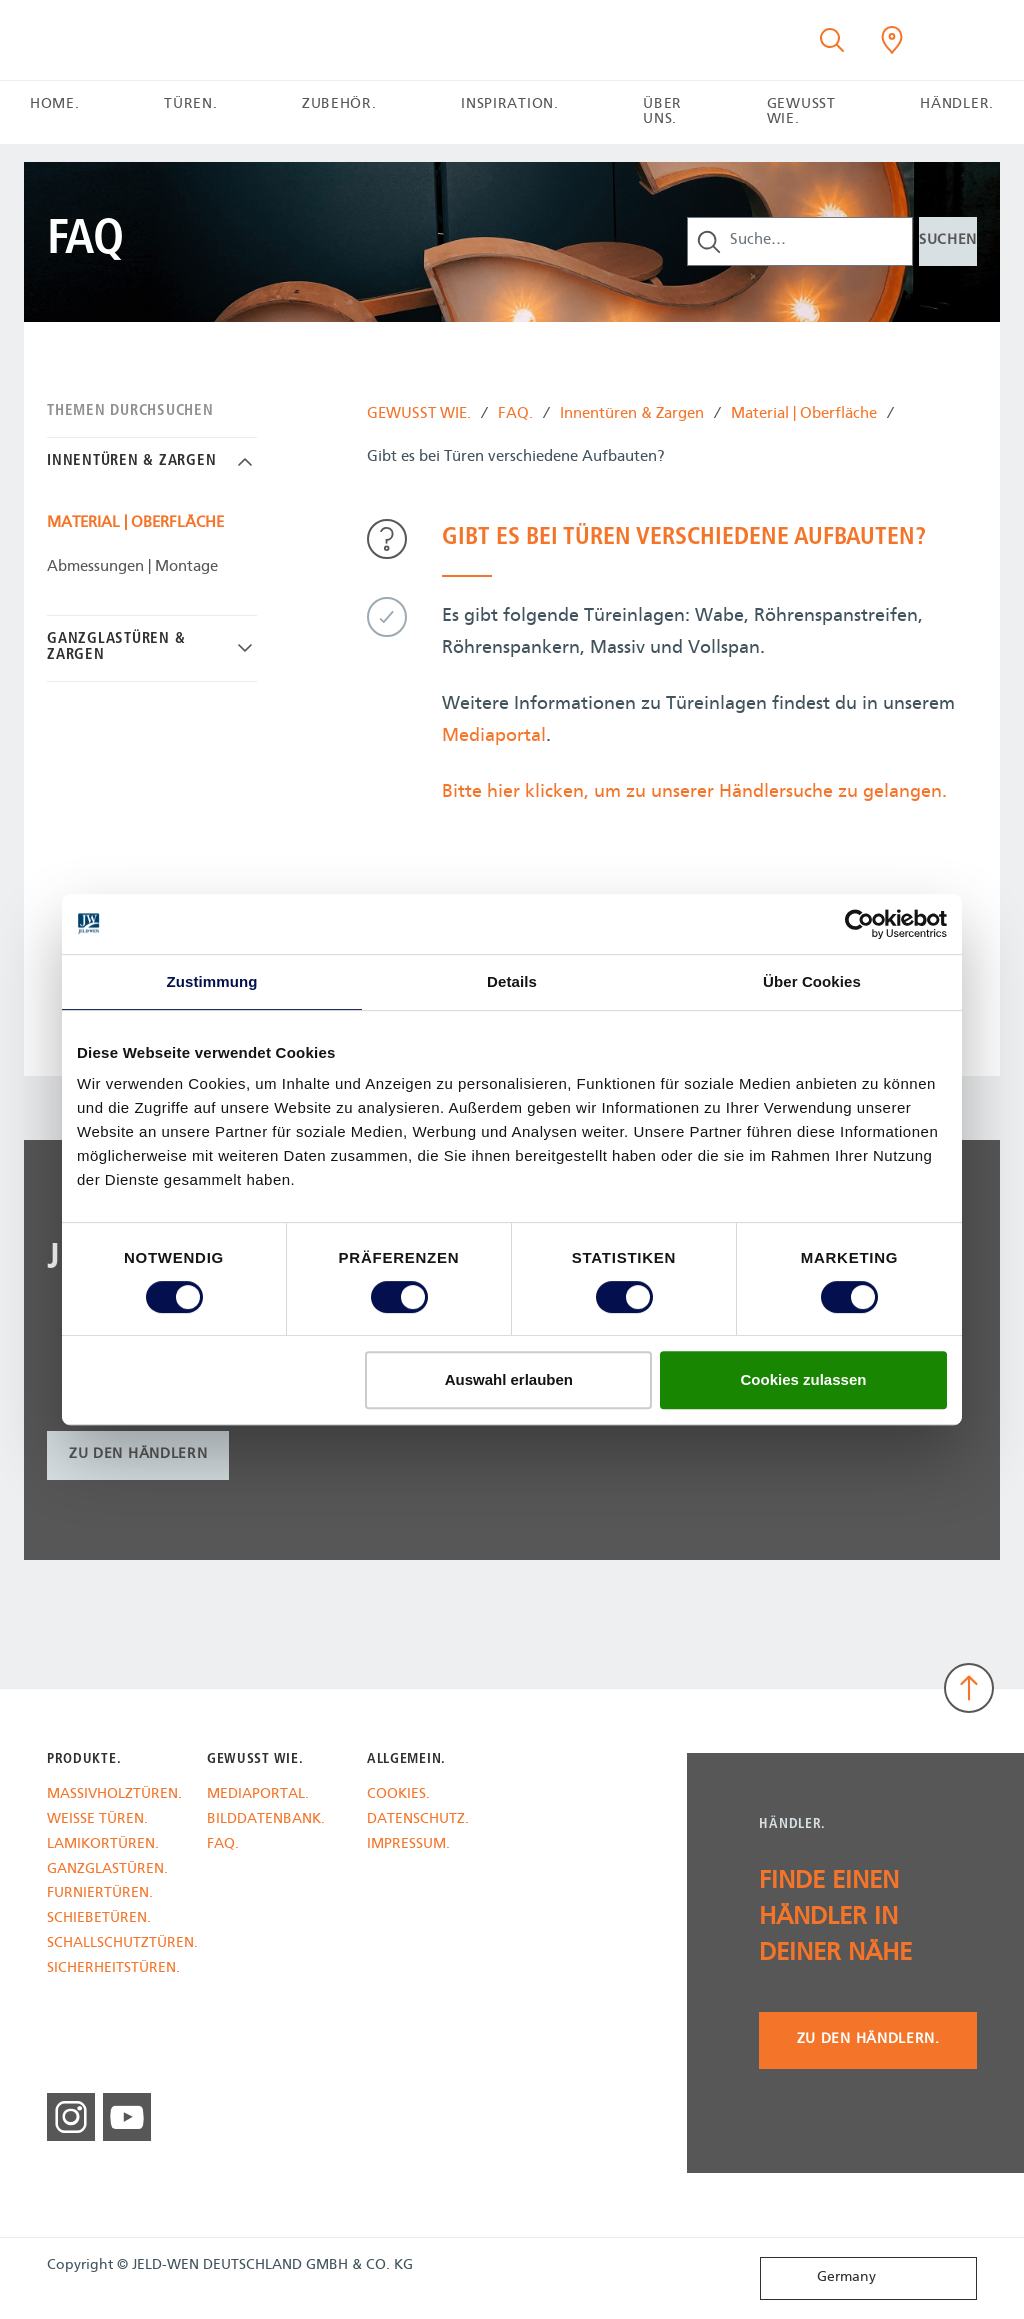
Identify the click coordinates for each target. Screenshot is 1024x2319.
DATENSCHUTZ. (418, 1820)
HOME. (54, 104)
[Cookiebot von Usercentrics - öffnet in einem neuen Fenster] (859, 924)
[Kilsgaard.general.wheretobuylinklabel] (892, 40)
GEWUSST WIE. (419, 415)
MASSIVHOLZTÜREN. (112, 1795)
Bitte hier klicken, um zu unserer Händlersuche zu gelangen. (694, 792)
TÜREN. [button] (190, 104)
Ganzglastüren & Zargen (116, 648)
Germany (822, 2277)
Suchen (948, 240)
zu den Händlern (138, 1454)
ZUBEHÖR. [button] (339, 104)
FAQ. (515, 415)
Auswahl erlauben (509, 1379)
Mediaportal (494, 736)
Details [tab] (512, 981)
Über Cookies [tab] (812, 981)
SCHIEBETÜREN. (99, 1919)
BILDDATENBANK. (266, 1820)
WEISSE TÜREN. (97, 1820)
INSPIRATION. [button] (509, 104)
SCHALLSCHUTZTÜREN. (112, 1944)
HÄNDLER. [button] (957, 104)
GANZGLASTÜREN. (107, 1870)
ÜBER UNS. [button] (662, 112)
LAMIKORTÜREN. (103, 1845)
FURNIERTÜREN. (100, 1894)
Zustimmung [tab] (212, 981)
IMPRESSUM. (408, 1845)
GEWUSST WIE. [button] (801, 112)
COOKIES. (398, 1795)
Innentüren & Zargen (632, 415)
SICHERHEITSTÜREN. (112, 1969)
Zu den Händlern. (868, 2039)
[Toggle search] (832, 40)
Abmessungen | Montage (132, 567)
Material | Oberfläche (804, 415)
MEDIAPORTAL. (258, 1795)
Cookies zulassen (804, 1379)
